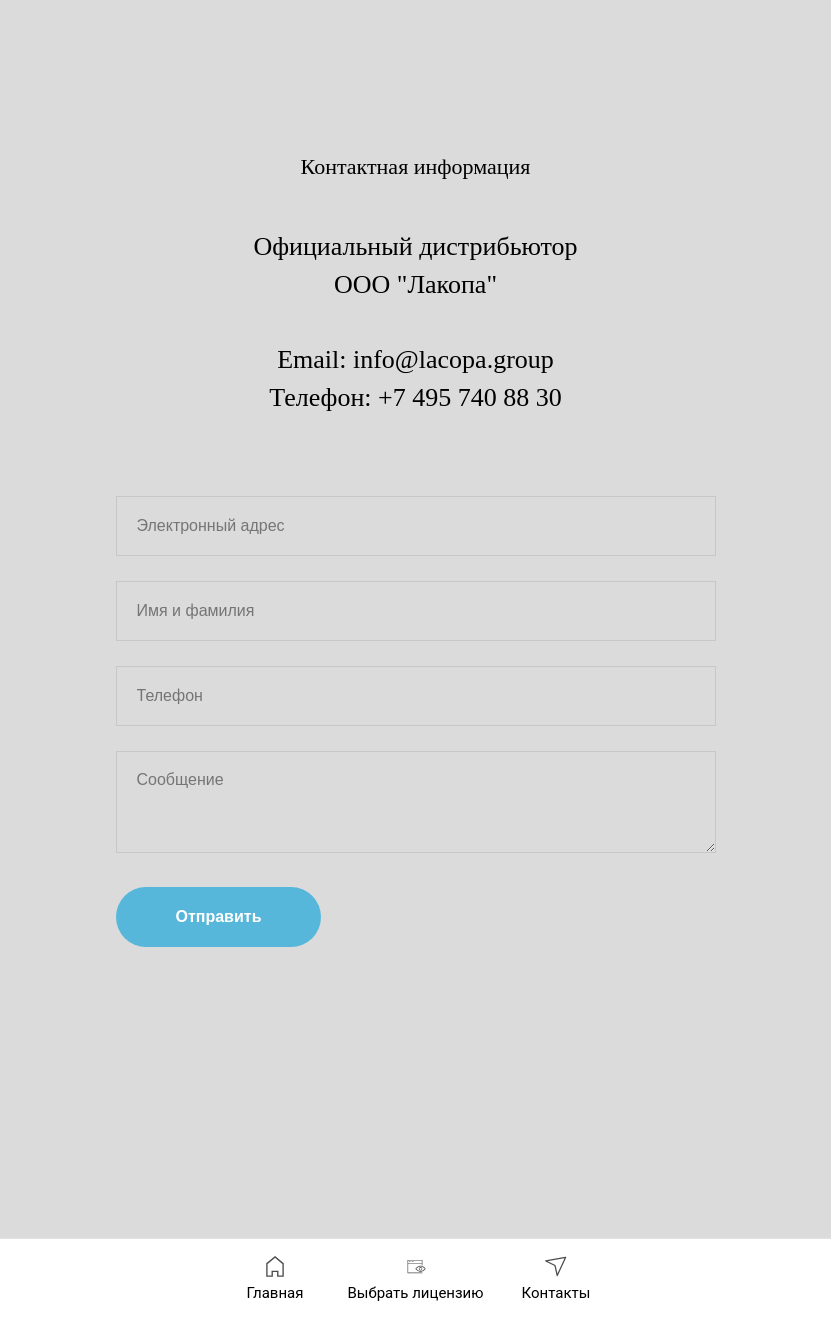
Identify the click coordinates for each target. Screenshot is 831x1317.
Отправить (219, 916)
